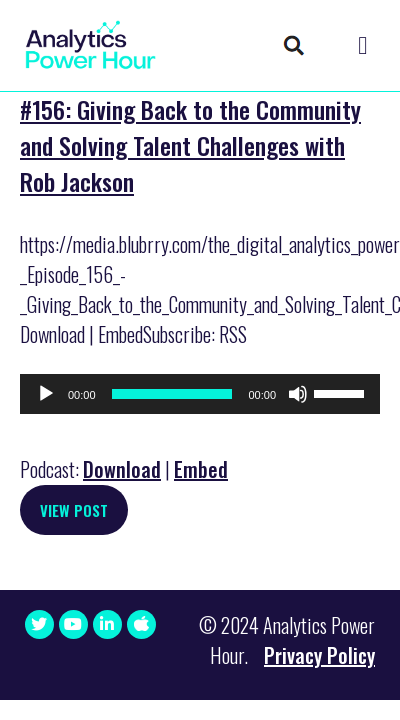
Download (122, 469)
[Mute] (298, 394)
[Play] (46, 394)
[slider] (172, 394)
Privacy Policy (319, 655)
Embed (201, 469)
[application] (200, 394)
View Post (74, 510)
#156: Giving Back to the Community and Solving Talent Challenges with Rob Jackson (190, 145)
